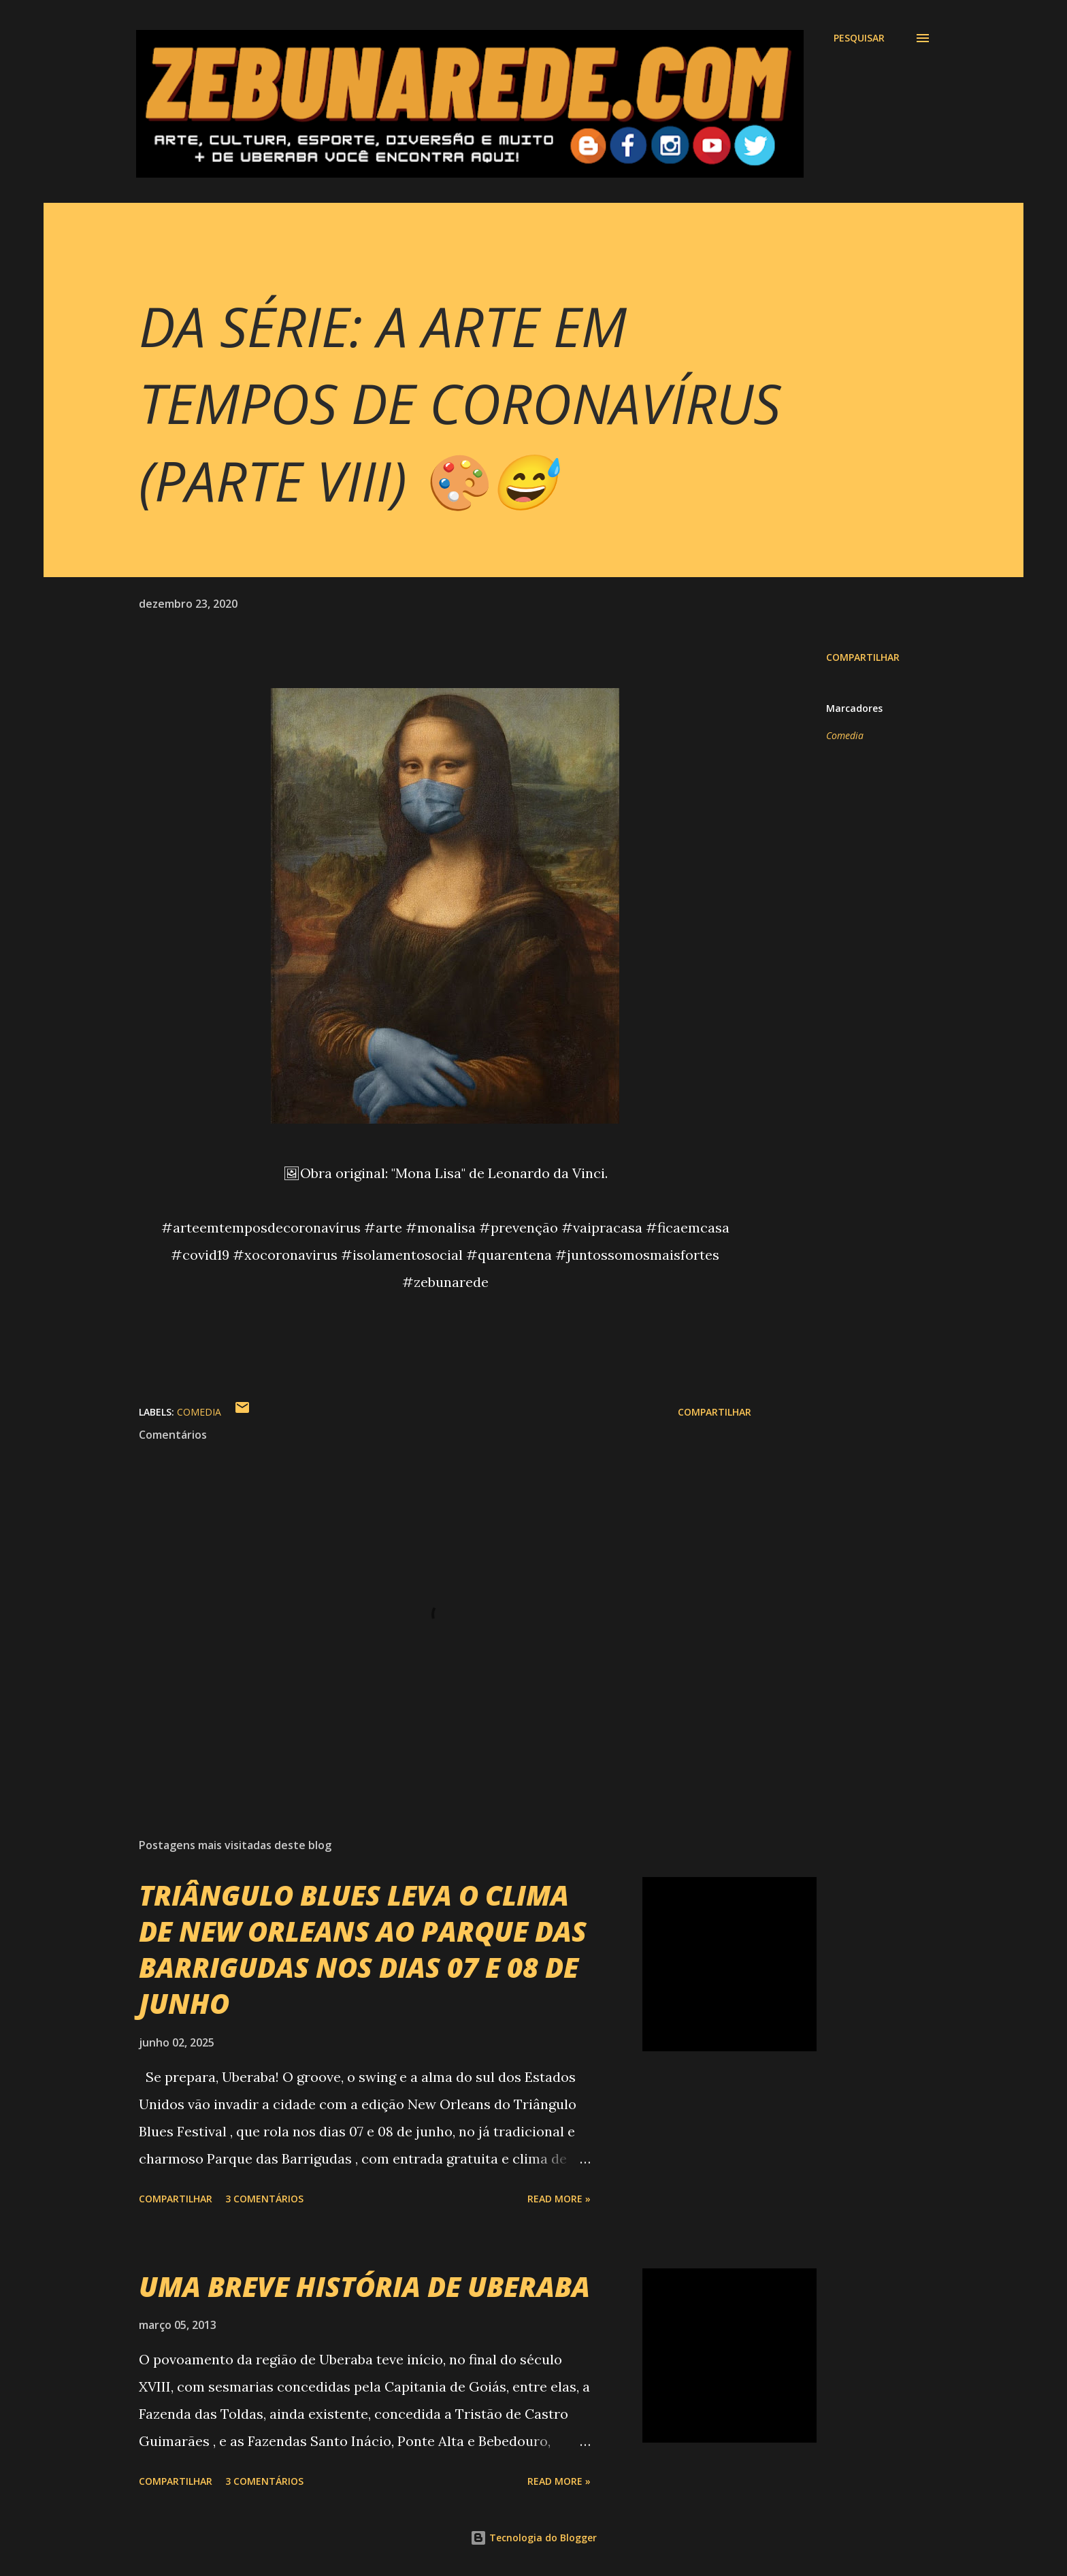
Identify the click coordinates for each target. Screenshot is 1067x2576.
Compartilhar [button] (863, 657)
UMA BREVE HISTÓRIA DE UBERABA (364, 2286)
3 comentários (264, 2198)
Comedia (845, 735)
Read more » (559, 2198)
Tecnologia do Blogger (533, 2537)
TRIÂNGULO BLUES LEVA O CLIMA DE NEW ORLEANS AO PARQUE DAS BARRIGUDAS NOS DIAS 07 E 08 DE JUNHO (363, 1949)
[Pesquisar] (859, 38)
